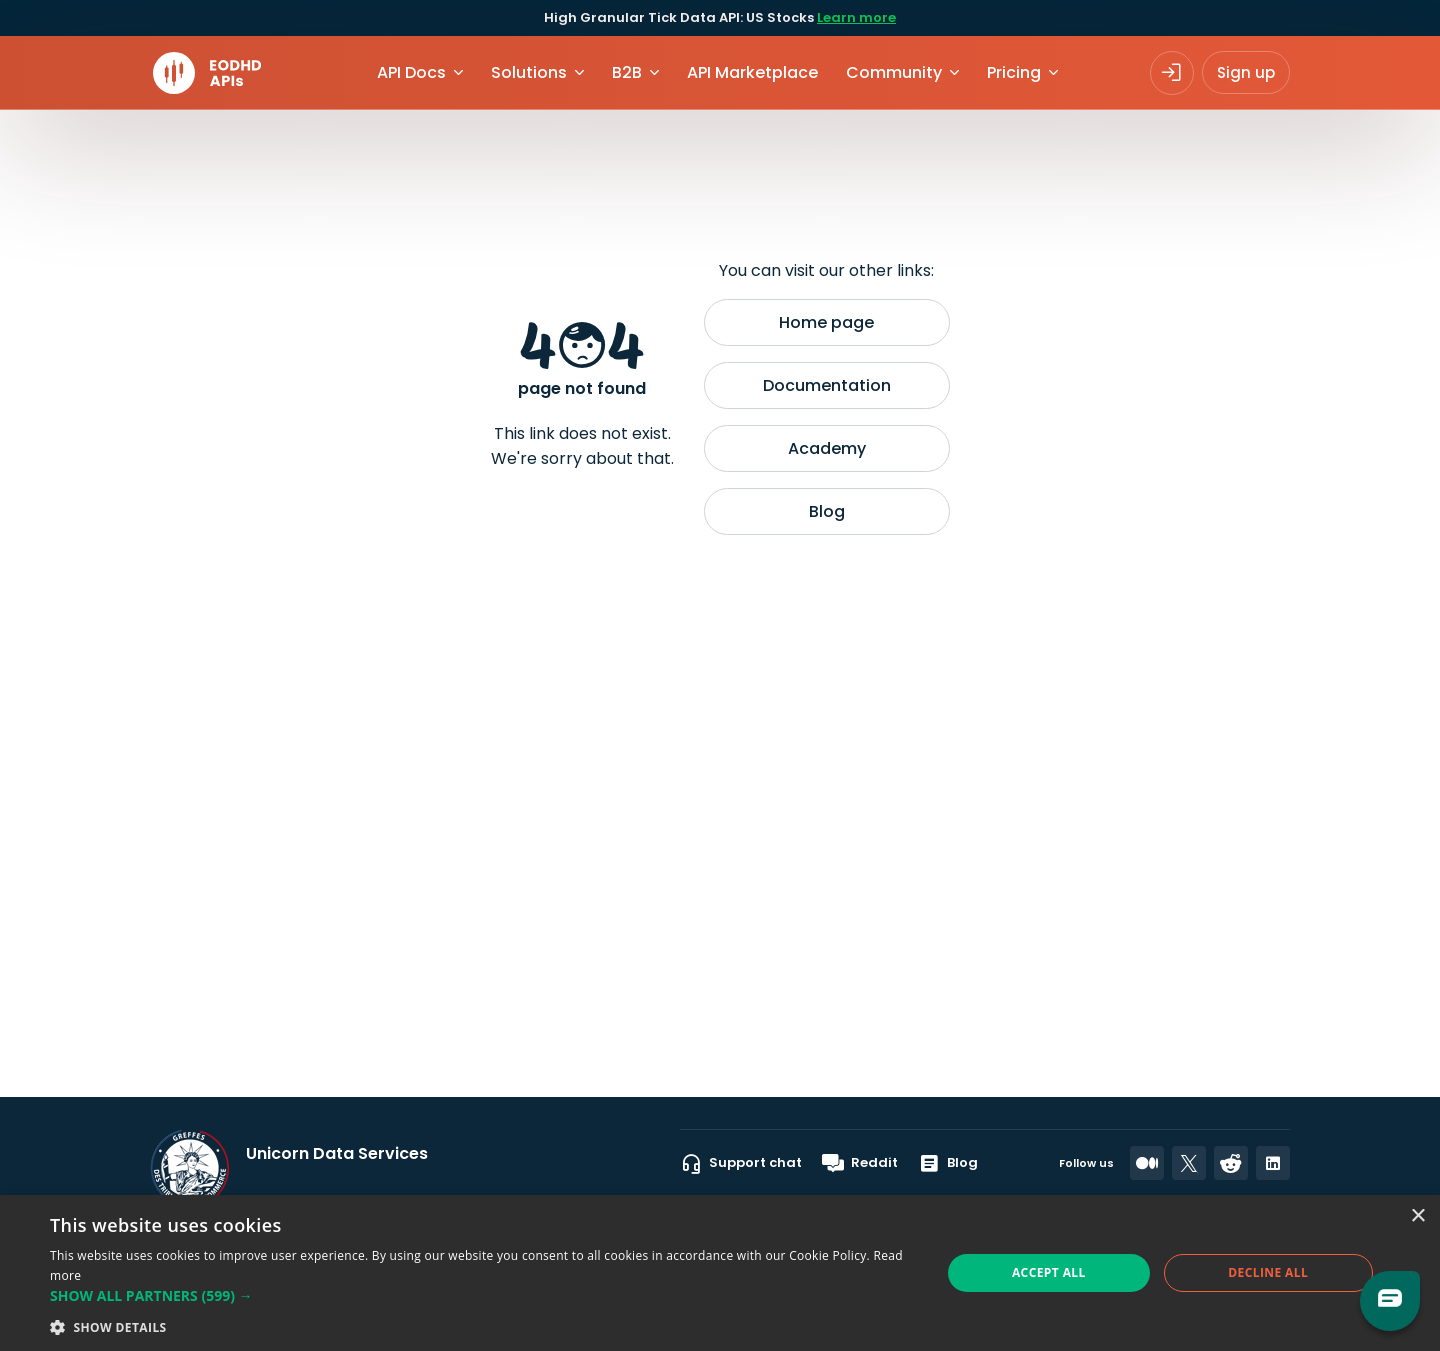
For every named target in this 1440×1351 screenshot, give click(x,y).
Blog (827, 511)
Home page (826, 322)
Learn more (856, 17)
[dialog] (720, 1273)
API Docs (411, 72)
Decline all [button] (1268, 1272)
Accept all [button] (1049, 1272)
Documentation (827, 385)
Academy (827, 448)
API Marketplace (752, 72)
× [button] (1417, 1216)
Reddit (860, 1163)
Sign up (1246, 72)
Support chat (741, 1163)
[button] (482, 1295)
